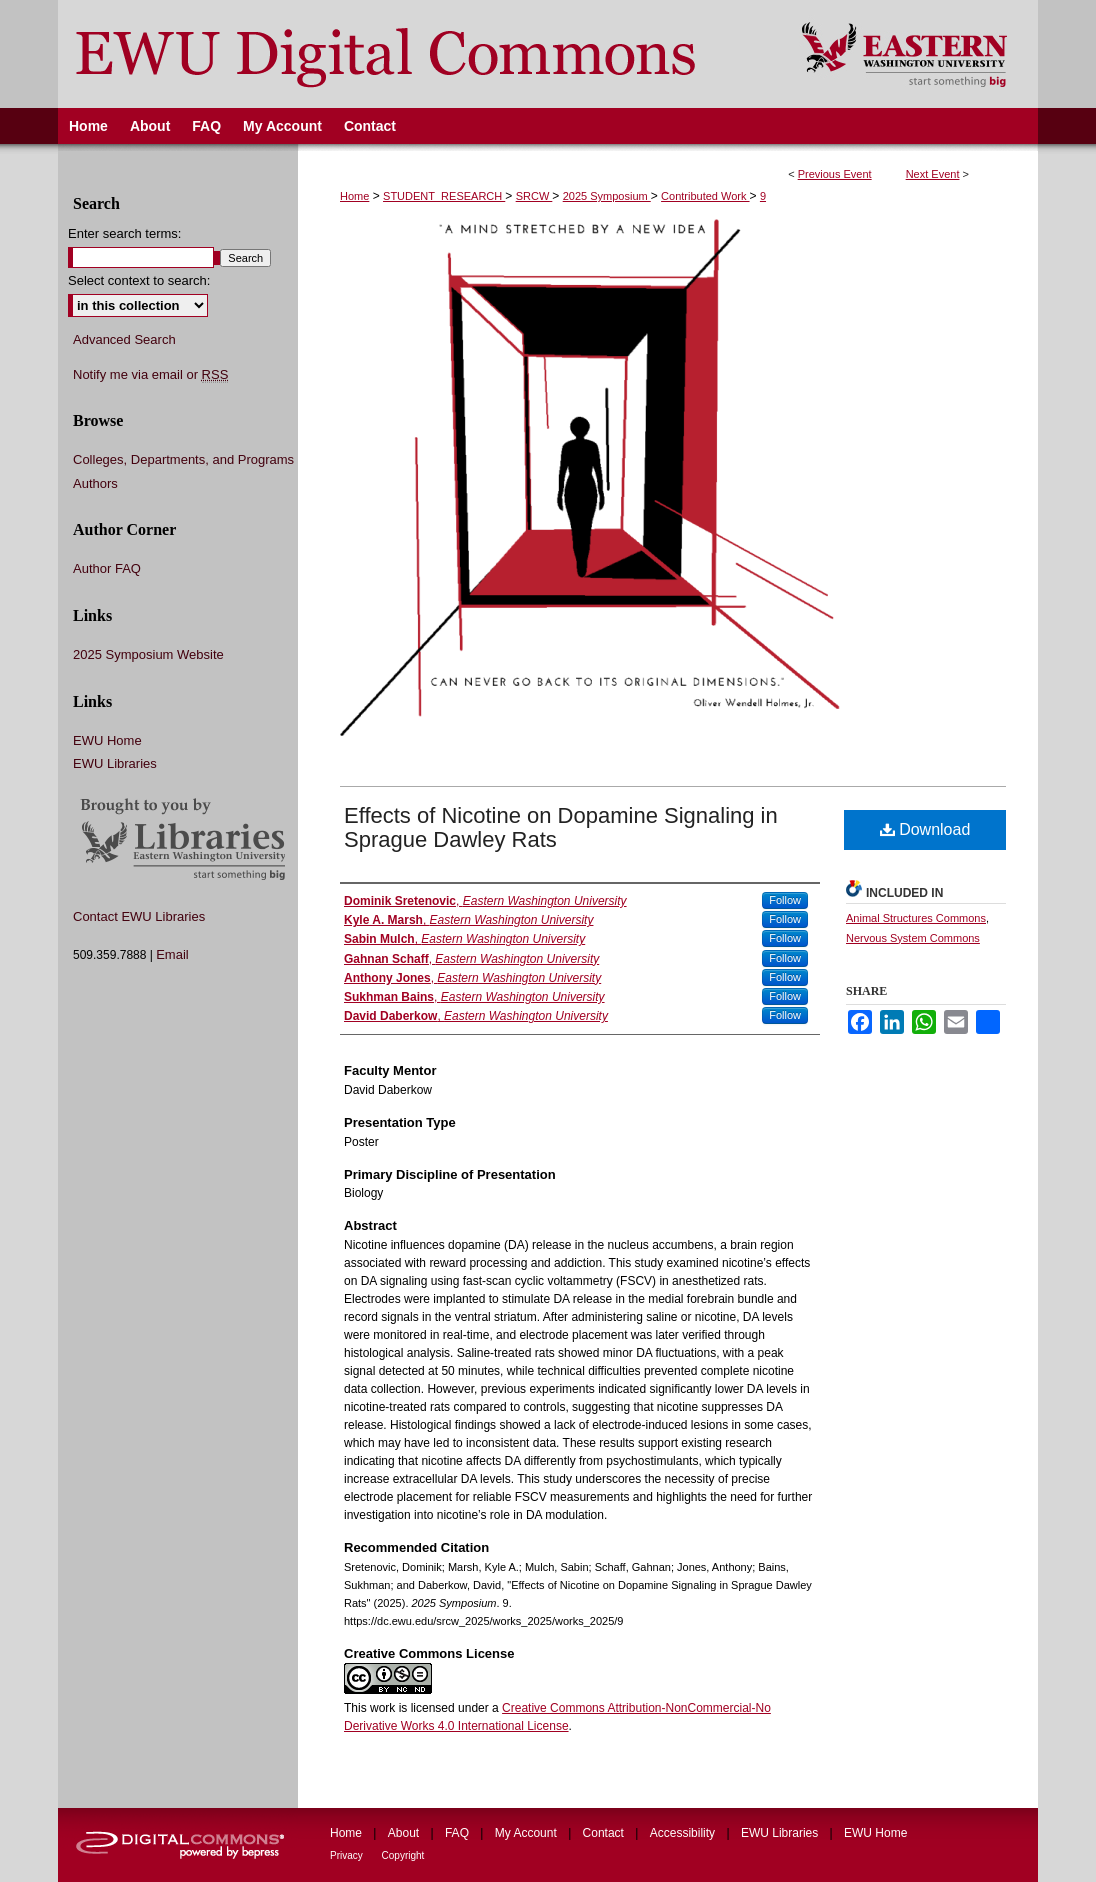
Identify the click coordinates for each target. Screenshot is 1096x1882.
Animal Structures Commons (916, 918)
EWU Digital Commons (416, 54)
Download (925, 829)
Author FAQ (107, 568)
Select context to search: (139, 280)
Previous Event (835, 174)
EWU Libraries (115, 763)
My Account (527, 1833)
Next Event (933, 174)
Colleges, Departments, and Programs (183, 459)
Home (354, 196)
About (405, 1833)
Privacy (348, 1855)
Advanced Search (124, 339)
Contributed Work (705, 196)
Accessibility (684, 1833)
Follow (785, 900)
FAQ (458, 1833)
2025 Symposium (607, 196)
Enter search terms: (124, 233)
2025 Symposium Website (148, 654)
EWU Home (107, 740)
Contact (605, 1833)
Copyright (403, 1855)
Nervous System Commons (913, 938)
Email (172, 954)
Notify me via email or (150, 375)
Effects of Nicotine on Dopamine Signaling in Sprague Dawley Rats (561, 827)
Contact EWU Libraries (139, 916)
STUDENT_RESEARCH (444, 196)
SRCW (534, 196)
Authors (95, 483)
